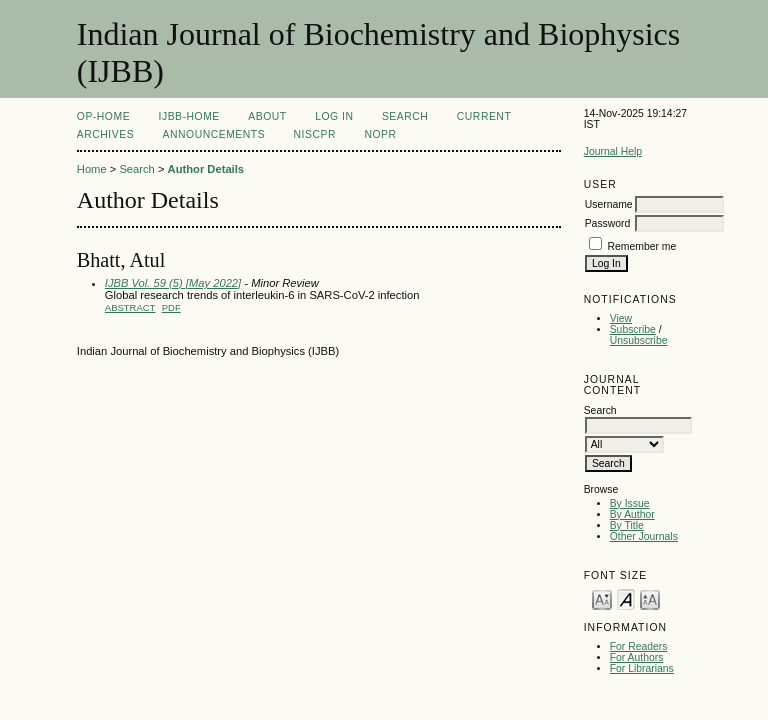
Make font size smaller (602, 598)
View (621, 318)
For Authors (637, 657)
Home (92, 169)
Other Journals (644, 536)
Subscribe (633, 329)
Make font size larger (650, 598)
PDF (171, 307)
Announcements (214, 134)
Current (484, 116)
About (267, 116)
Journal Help (613, 151)
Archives (105, 134)
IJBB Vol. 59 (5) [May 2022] (173, 283)
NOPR (380, 134)
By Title (627, 525)
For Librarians (642, 668)
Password (608, 223)
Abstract (130, 307)
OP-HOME (103, 116)
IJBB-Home (189, 116)
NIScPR (315, 134)
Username (609, 204)
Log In (334, 116)
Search (405, 116)
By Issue (630, 503)
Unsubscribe (639, 340)
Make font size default (626, 598)
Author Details (206, 169)
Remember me (642, 246)
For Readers (639, 646)
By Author (632, 514)
